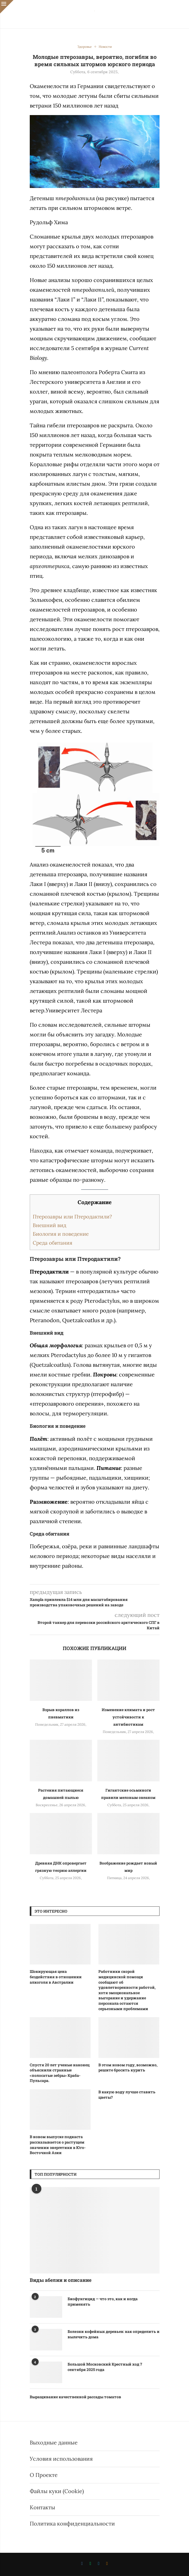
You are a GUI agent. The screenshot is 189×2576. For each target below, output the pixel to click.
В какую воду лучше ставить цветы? (126, 2094)
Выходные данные (54, 2442)
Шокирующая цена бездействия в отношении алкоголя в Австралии (56, 1976)
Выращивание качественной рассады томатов (75, 2396)
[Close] (7, 7)
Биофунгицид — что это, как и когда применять (103, 2301)
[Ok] (107, 2563)
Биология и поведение (61, 1234)
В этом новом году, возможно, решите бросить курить (127, 2067)
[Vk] (82, 2563)
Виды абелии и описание (60, 2280)
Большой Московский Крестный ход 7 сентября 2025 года (105, 2367)
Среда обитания (52, 1243)
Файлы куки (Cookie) (57, 2491)
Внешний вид (49, 1225)
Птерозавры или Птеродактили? (72, 1216)
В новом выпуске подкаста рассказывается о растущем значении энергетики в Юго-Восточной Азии (58, 2144)
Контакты (42, 2507)
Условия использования (61, 2458)
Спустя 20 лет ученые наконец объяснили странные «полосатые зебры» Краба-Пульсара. (59, 2072)
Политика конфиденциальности (72, 2523)
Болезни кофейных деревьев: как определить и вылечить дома (114, 2334)
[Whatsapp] (90, 2563)
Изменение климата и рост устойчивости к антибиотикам (128, 1717)
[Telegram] (99, 2563)
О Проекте (44, 2474)
